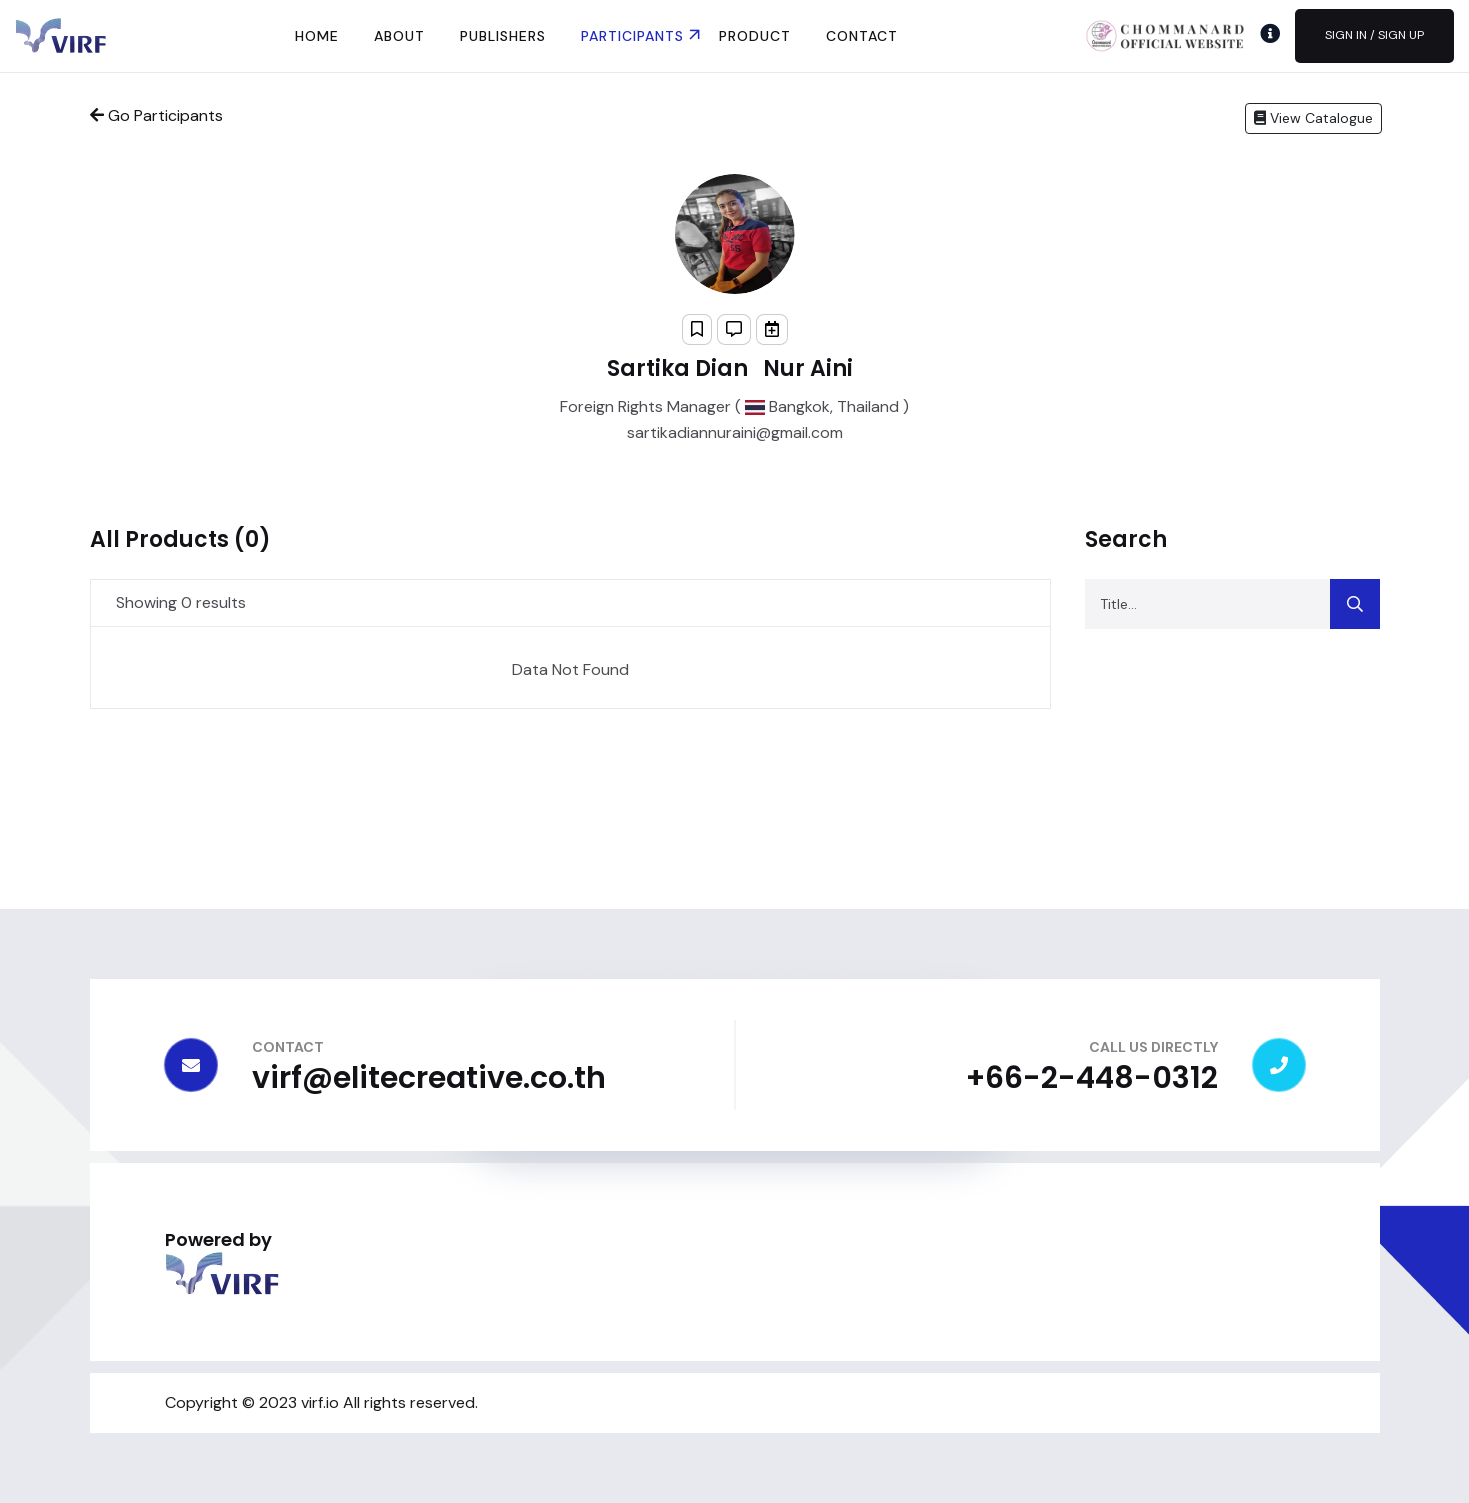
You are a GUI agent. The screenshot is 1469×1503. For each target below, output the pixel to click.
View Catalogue (1313, 118)
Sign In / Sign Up (1374, 35)
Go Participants (156, 115)
